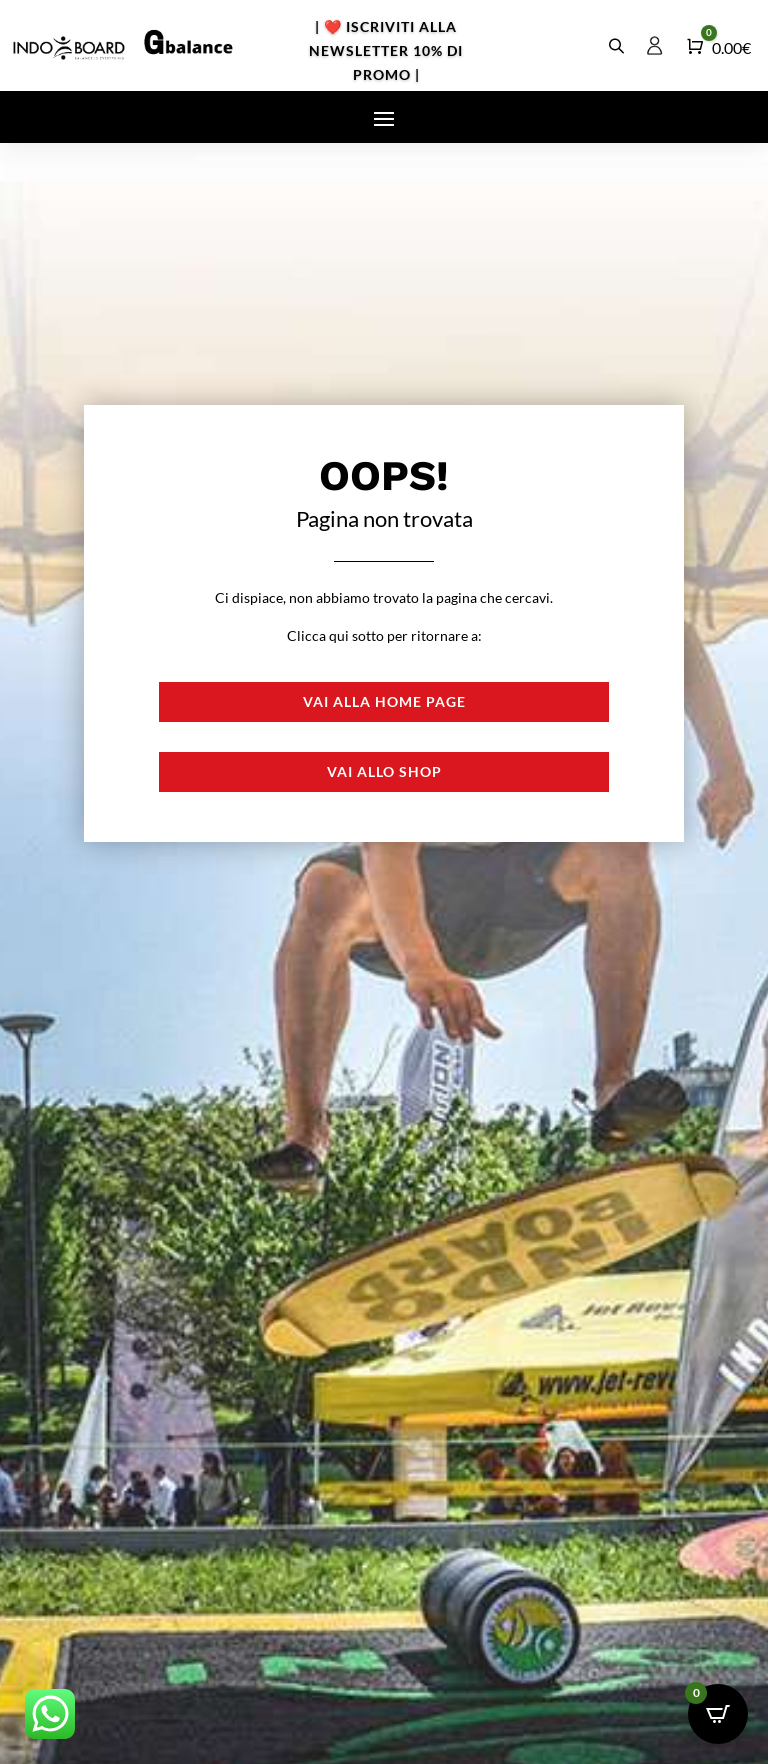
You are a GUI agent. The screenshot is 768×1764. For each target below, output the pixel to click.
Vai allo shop (384, 771)
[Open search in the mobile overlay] (619, 45)
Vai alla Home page (384, 701)
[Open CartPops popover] (718, 1714)
